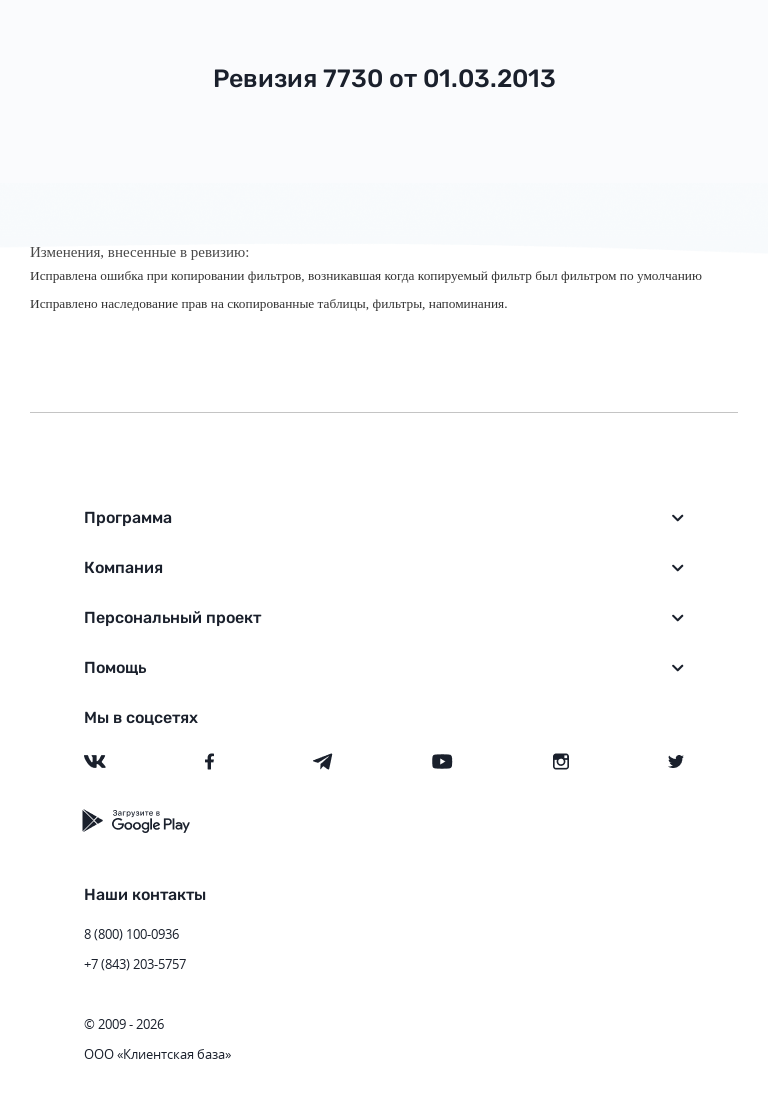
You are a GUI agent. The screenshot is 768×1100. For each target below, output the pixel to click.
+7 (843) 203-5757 (135, 964)
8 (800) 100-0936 (131, 934)
